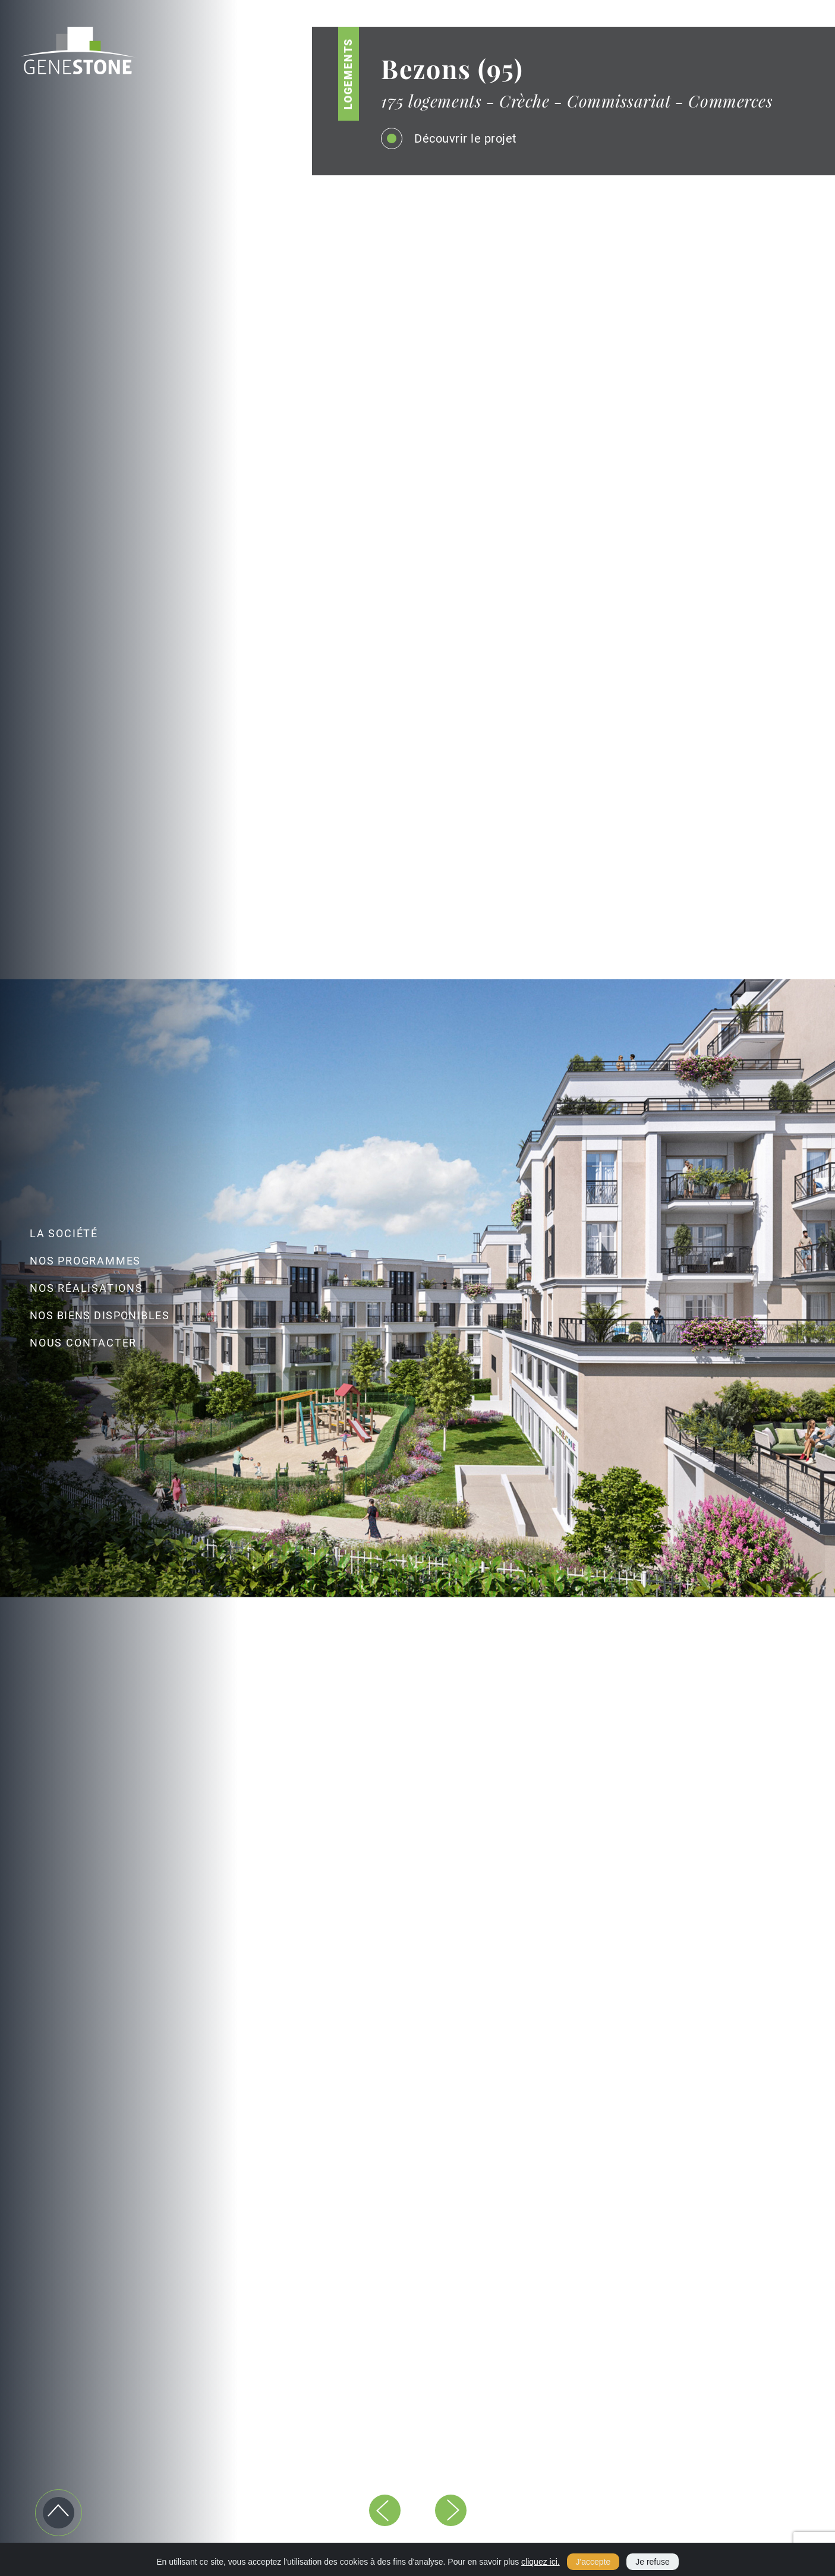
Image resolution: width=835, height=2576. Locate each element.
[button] (385, 2510)
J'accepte (593, 2561)
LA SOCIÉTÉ (64, 1233)
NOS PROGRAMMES (85, 1260)
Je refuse (652, 2561)
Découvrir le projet (454, 138)
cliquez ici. (540, 2561)
